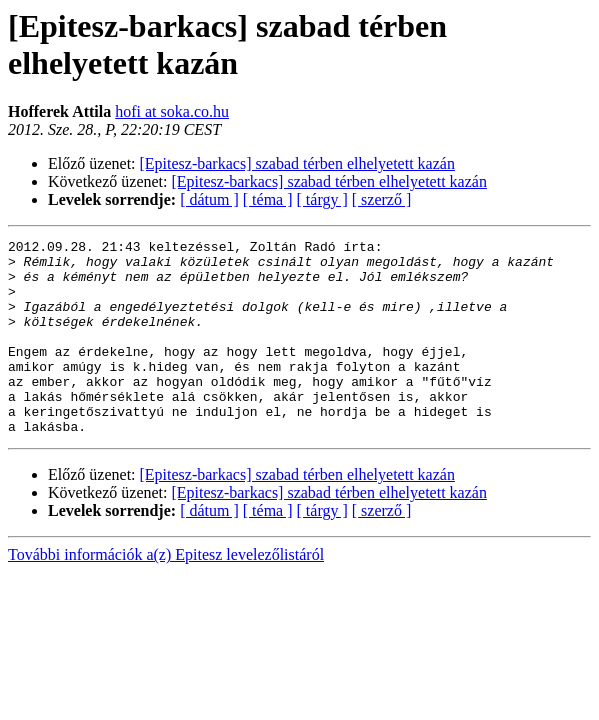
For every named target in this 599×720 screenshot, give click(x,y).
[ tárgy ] (322, 199)
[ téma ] (268, 199)
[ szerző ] (382, 199)
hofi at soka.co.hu (172, 111)
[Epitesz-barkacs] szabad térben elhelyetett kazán (297, 163)
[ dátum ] (209, 199)
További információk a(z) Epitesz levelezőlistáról (166, 593)
